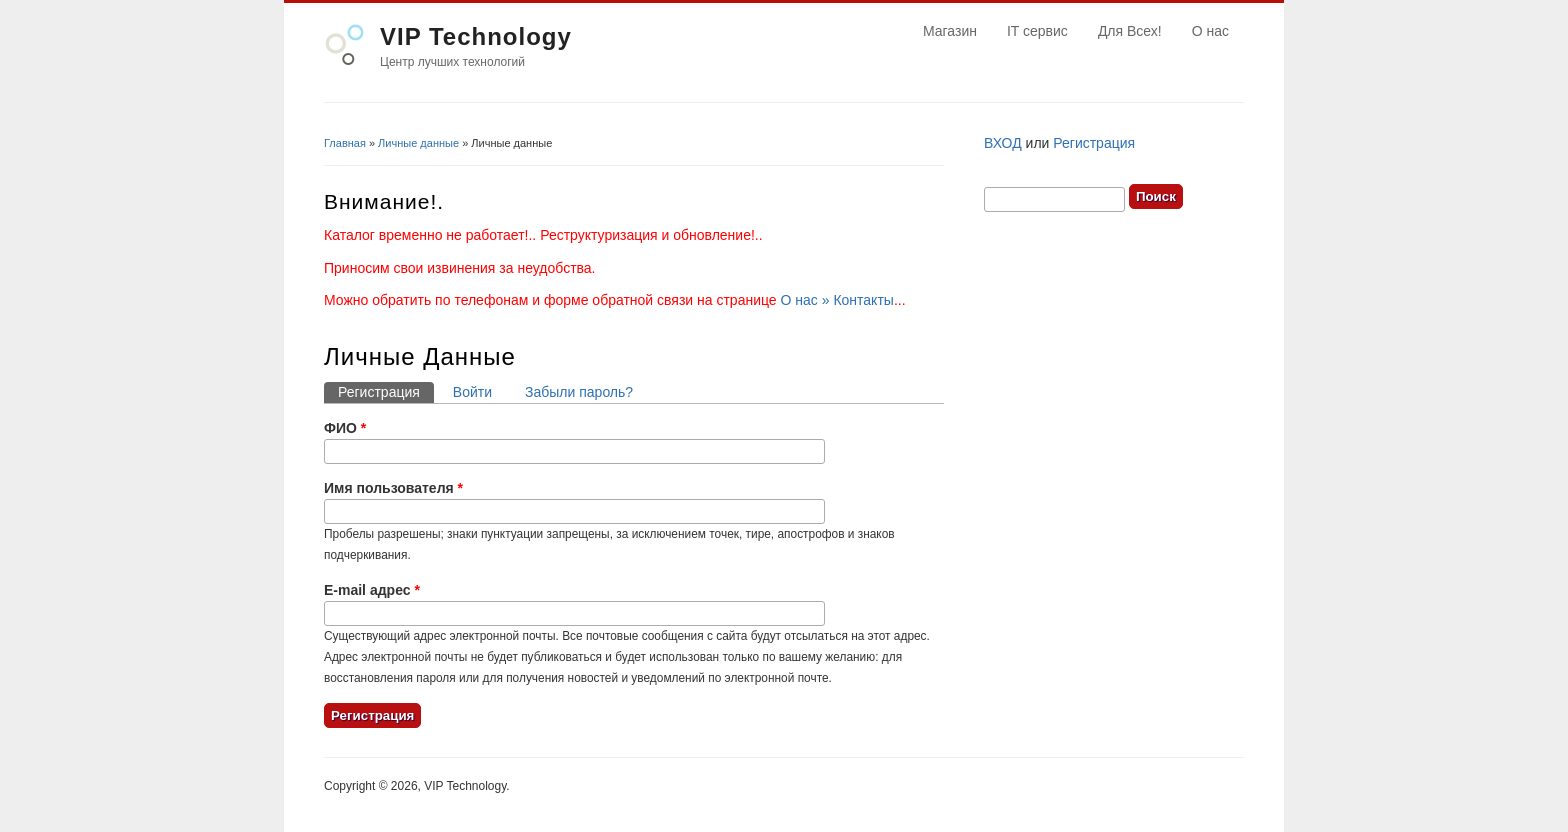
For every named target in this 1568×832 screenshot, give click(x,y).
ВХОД (1003, 143)
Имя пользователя (393, 488)
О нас (1210, 31)
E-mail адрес (372, 590)
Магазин (950, 31)
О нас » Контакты (837, 300)
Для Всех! (1130, 31)
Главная (345, 143)
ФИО (345, 428)
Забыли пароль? (579, 392)
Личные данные (418, 143)
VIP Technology (476, 36)
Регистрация (386, 391)
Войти (472, 392)
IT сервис (1037, 31)
